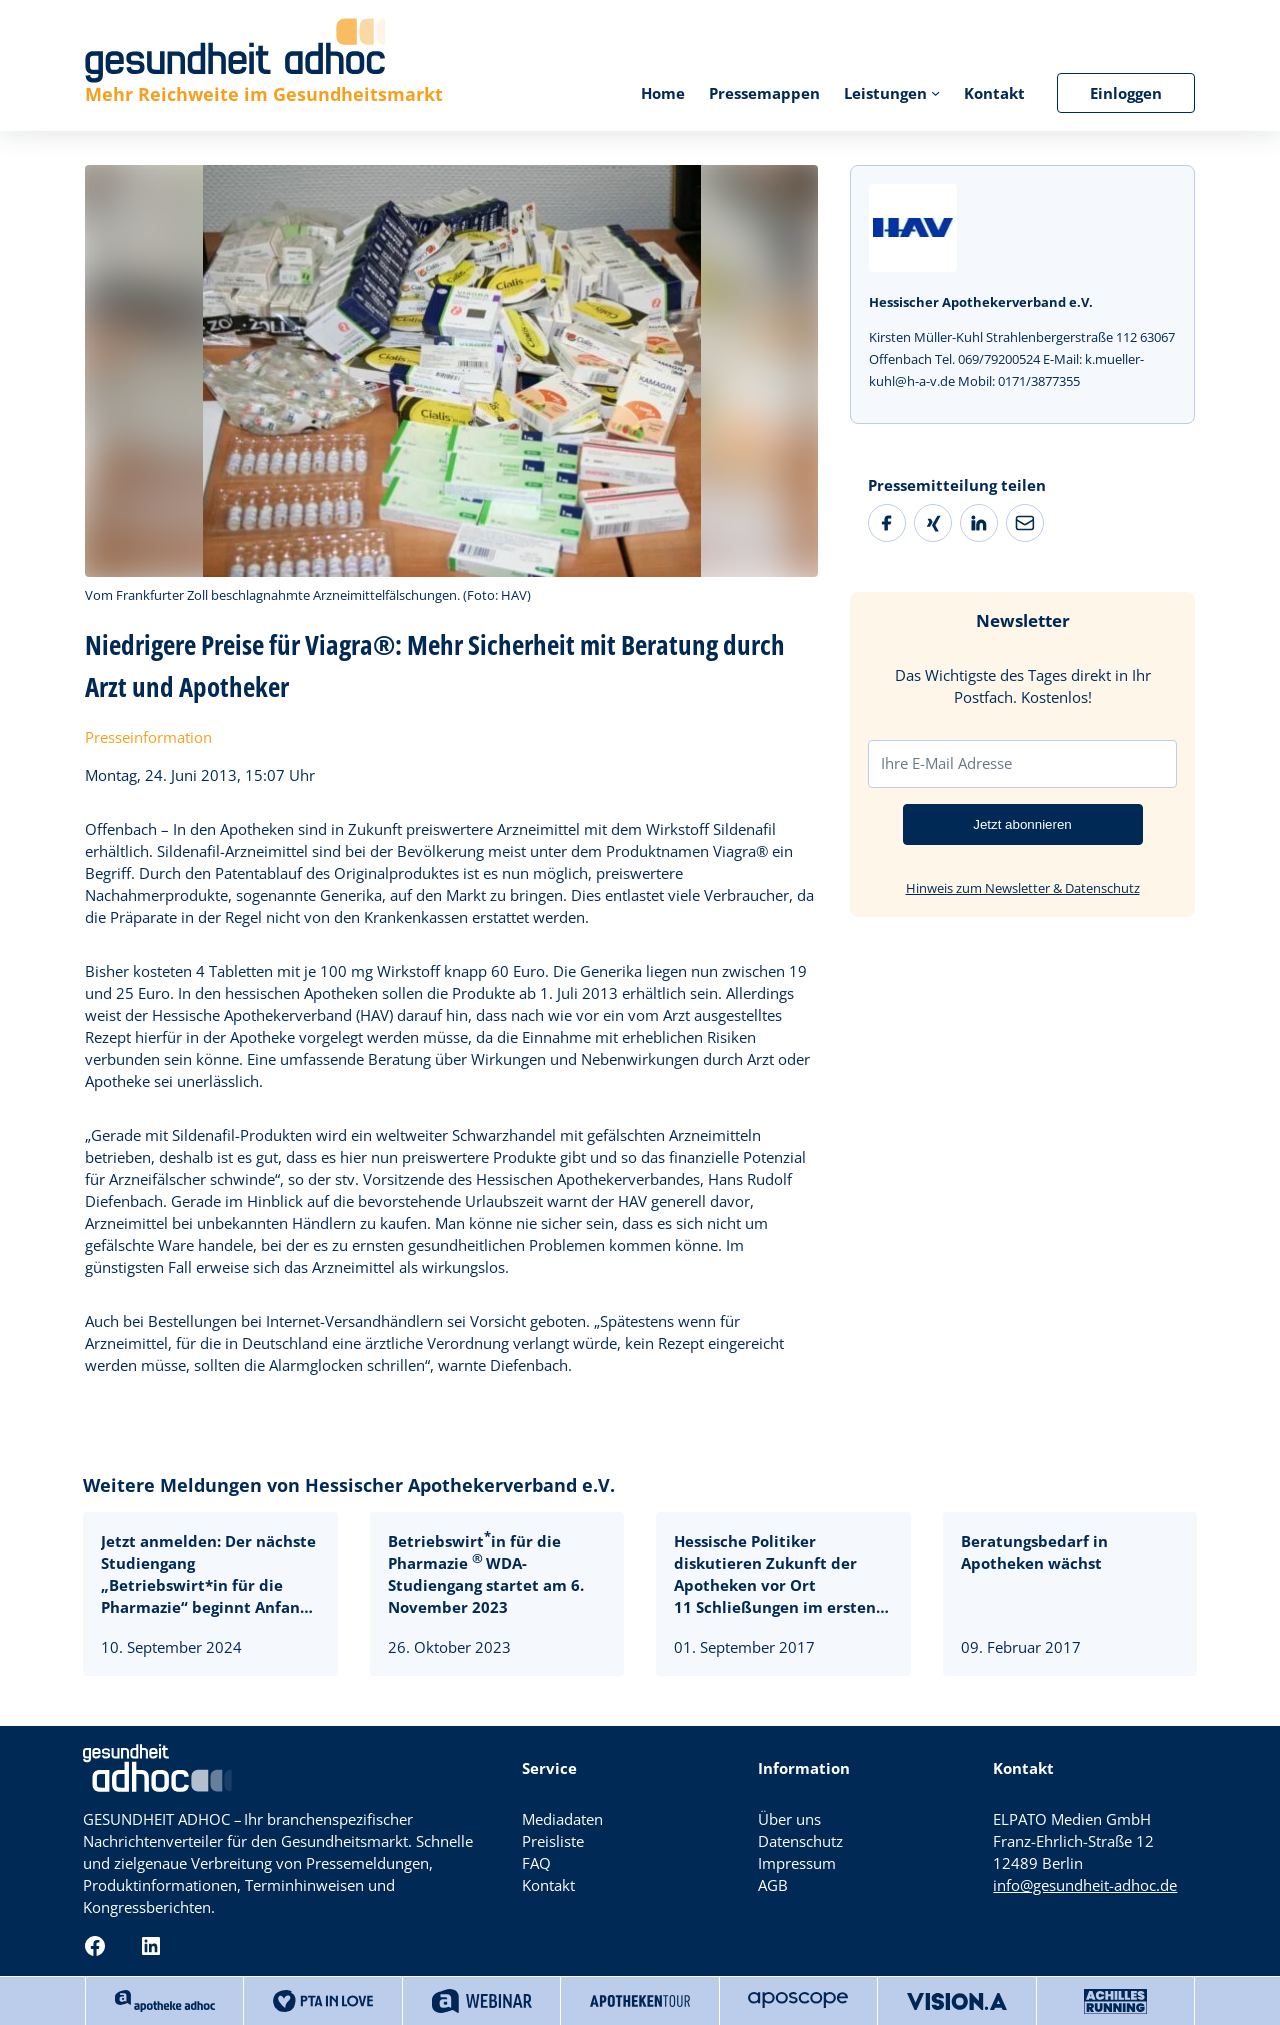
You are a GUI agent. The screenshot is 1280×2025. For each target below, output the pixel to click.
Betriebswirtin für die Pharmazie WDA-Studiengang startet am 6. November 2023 (486, 1574)
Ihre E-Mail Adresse (946, 763)
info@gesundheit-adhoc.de (1085, 1885)
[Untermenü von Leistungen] (935, 92)
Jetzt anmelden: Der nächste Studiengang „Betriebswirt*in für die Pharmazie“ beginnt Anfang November (208, 1574)
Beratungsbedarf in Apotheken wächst (1034, 1552)
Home (663, 93)
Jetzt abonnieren (1022, 824)
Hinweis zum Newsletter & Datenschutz (1023, 888)
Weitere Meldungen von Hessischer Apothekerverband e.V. (349, 1485)
